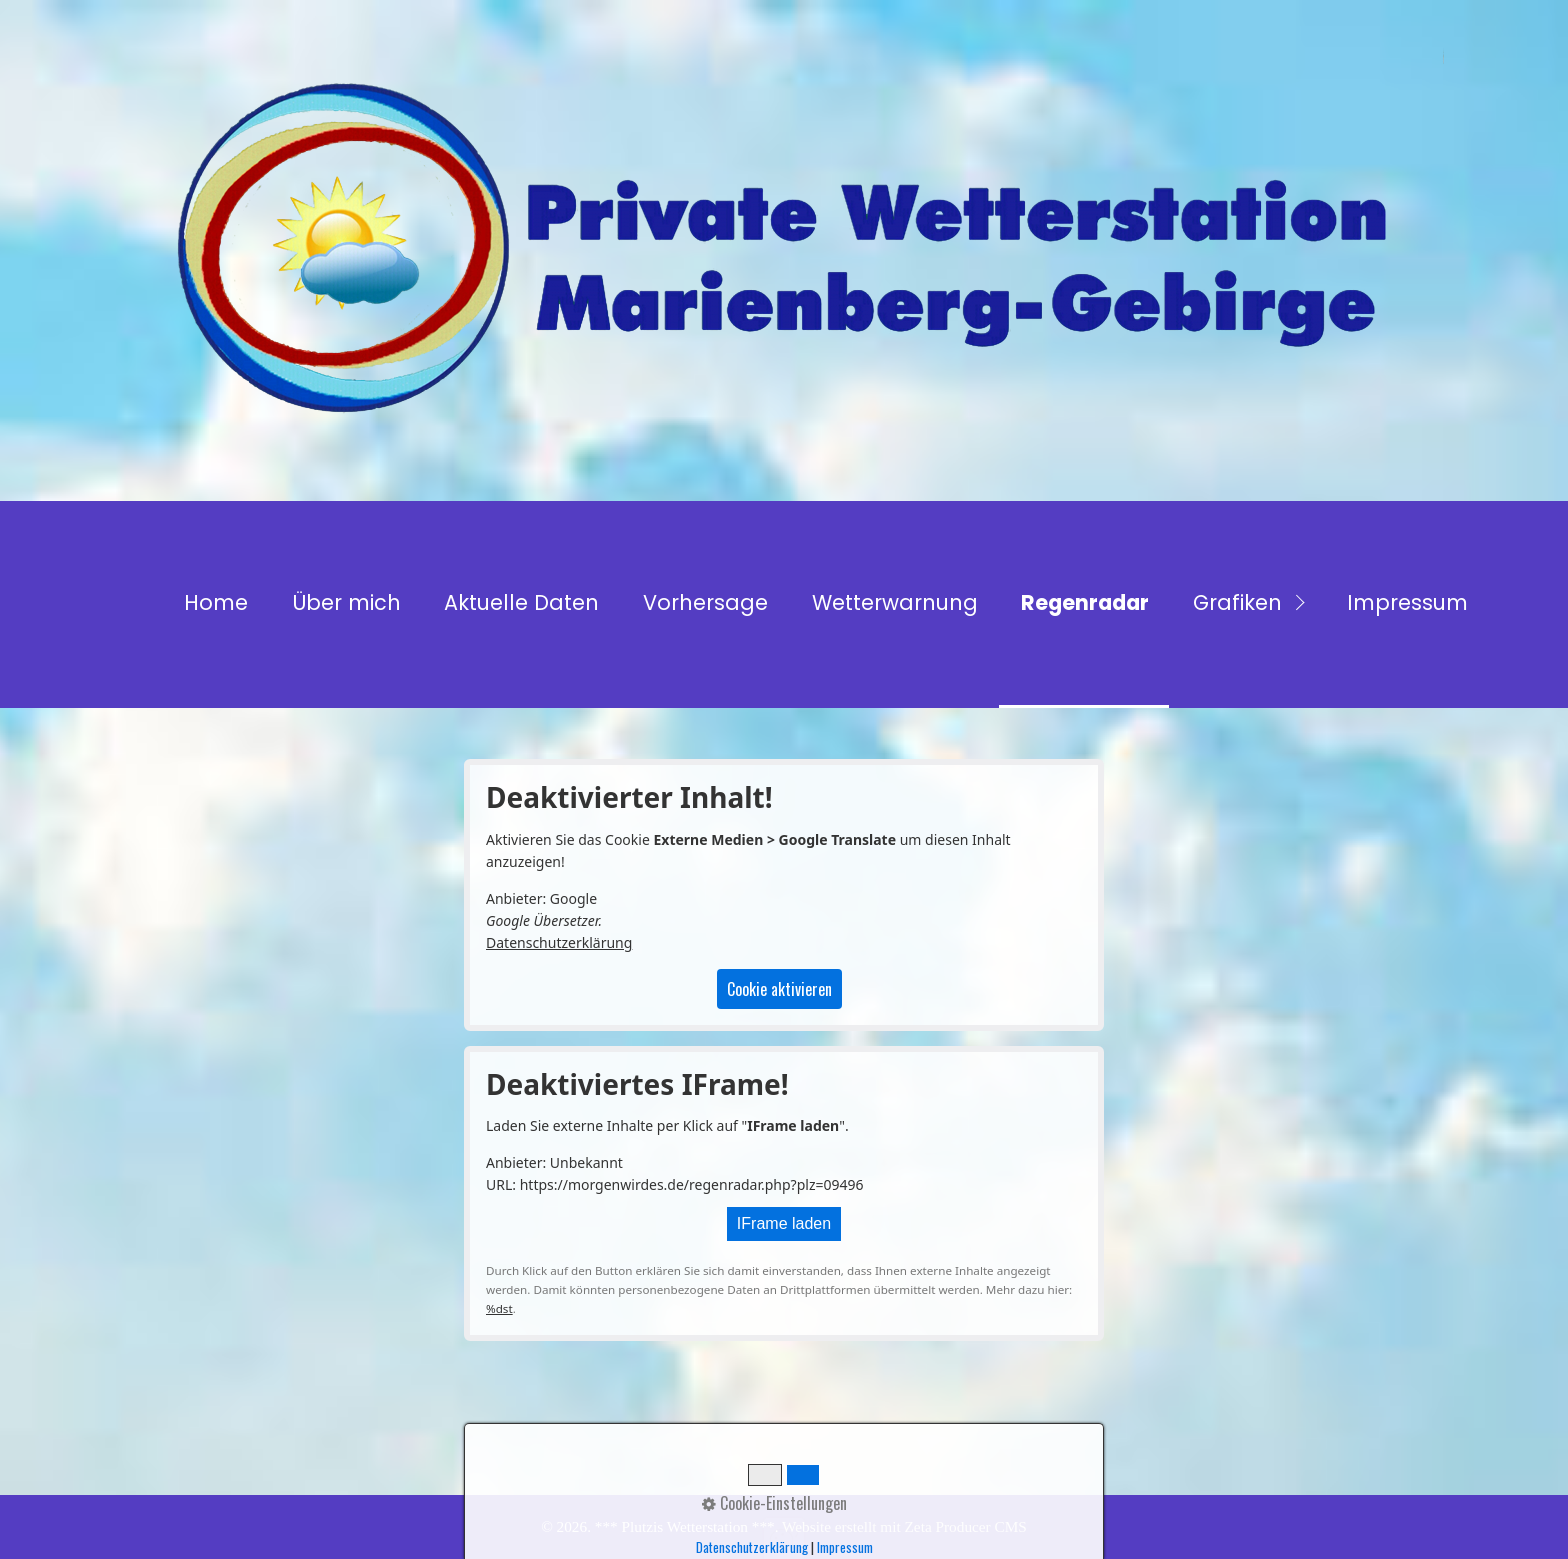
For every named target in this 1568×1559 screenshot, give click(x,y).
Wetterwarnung (895, 602)
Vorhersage (705, 602)
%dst (499, 1308)
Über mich (346, 602)
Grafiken (1237, 602)
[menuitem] (215, 604)
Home (216, 602)
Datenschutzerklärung (559, 942)
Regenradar (1085, 602)
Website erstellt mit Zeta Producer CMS (904, 1526)
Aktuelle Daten (521, 602)
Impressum (1407, 602)
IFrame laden (784, 1223)
